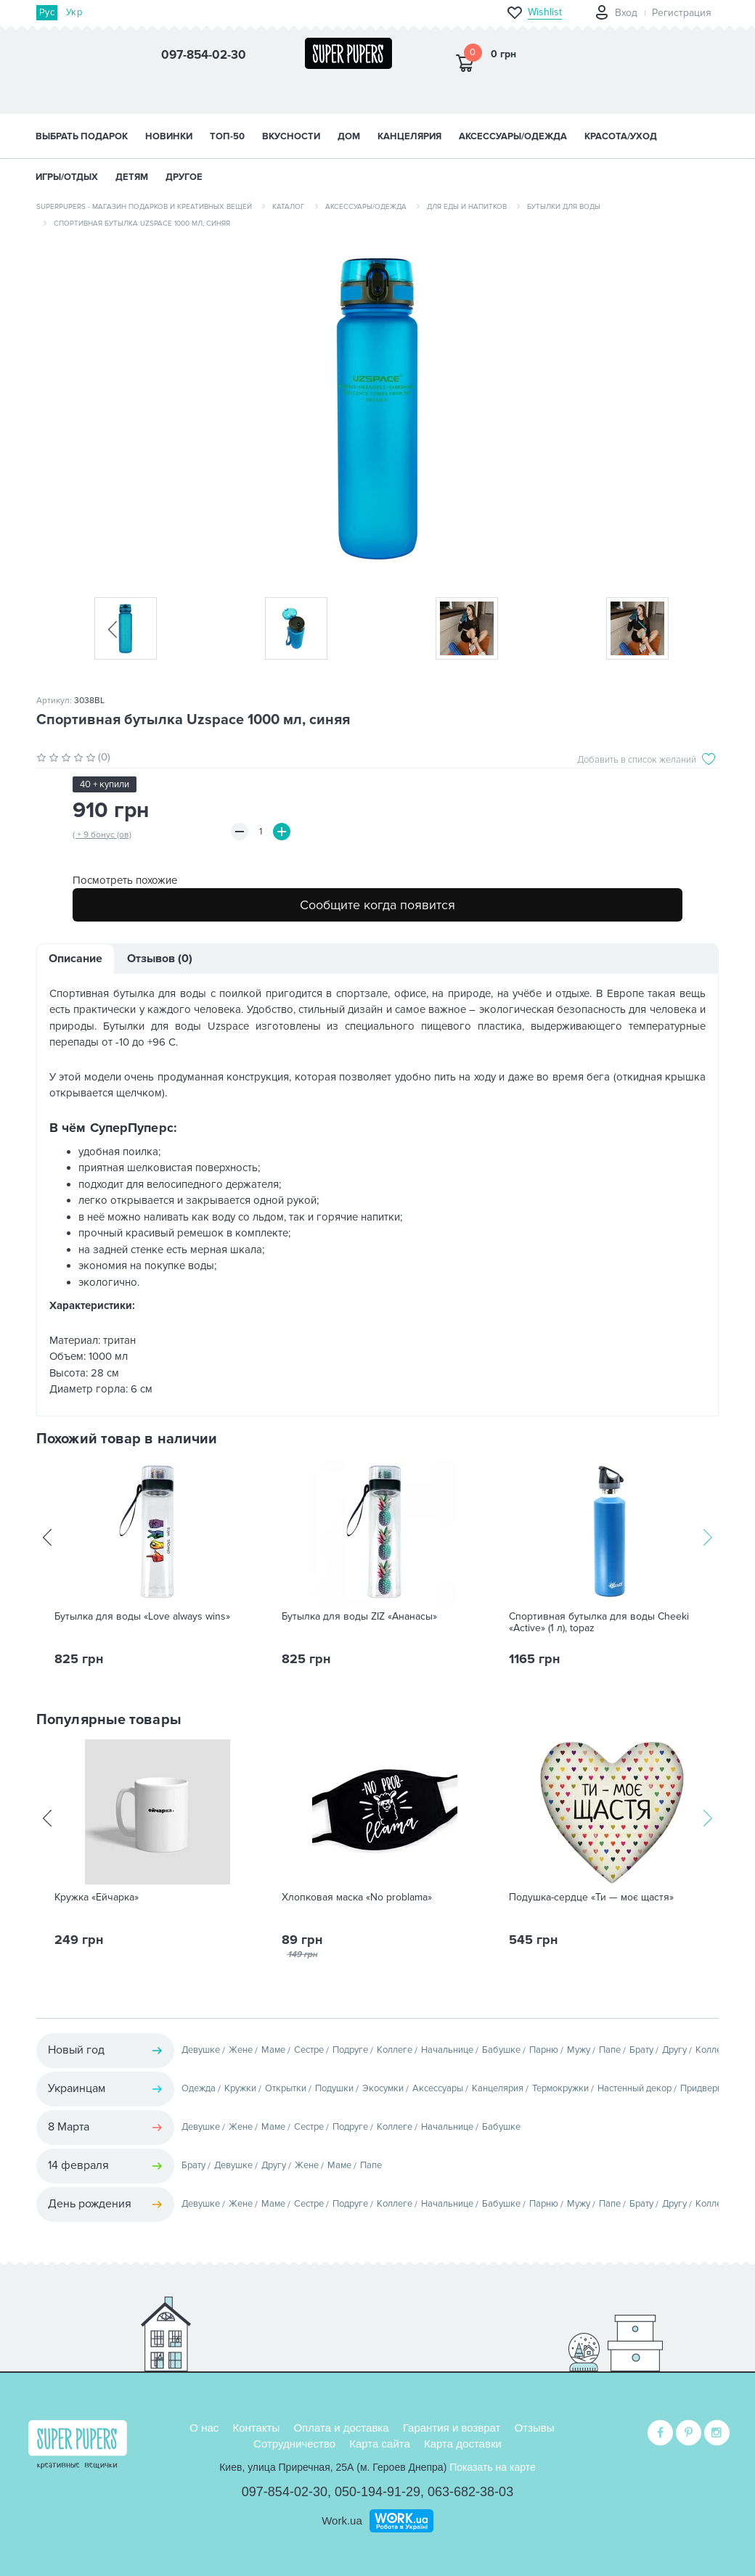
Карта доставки (463, 2443)
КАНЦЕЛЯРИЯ (409, 136)
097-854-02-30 (284, 2492)
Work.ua (342, 2520)
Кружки (240, 2088)
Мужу (578, 2050)
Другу (674, 2050)
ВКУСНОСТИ (291, 136)
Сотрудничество (294, 2443)
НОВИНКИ (168, 136)
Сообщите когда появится (377, 905)
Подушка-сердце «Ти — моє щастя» (591, 1897)
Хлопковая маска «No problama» (357, 1897)
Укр (74, 12)
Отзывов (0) (159, 958)
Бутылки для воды (563, 206)
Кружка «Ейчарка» (96, 1897)
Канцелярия (497, 2088)
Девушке (200, 2050)
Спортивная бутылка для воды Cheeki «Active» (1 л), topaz (599, 1622)
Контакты (255, 2427)
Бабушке (501, 2050)
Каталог (288, 206)
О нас (204, 2427)
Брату (641, 2050)
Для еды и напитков (467, 206)
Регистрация (681, 13)
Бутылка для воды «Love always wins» (142, 1617)
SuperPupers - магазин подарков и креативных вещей (144, 206)
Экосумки (383, 2088)
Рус (46, 12)
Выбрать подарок (82, 136)
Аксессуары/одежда (366, 206)
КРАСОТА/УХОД (620, 136)
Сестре (309, 2050)
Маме (273, 2050)
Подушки (334, 2088)
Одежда (198, 2088)
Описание (75, 958)
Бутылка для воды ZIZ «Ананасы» (359, 1617)
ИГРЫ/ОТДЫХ (67, 177)
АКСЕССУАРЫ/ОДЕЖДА (513, 136)
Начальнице (447, 2050)
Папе (610, 2050)
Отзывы (535, 2427)
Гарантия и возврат (452, 2427)
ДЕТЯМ (131, 177)
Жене (241, 2050)
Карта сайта (379, 2443)
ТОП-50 (227, 136)
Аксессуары (437, 2088)
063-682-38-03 (470, 2492)
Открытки (285, 2088)
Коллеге (394, 2050)
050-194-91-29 (377, 2492)
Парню (543, 2050)
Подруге (350, 2050)
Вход (626, 13)
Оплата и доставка (340, 2427)
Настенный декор (634, 2088)
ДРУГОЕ (184, 177)
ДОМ (349, 136)
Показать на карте (492, 2467)
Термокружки (560, 2088)
